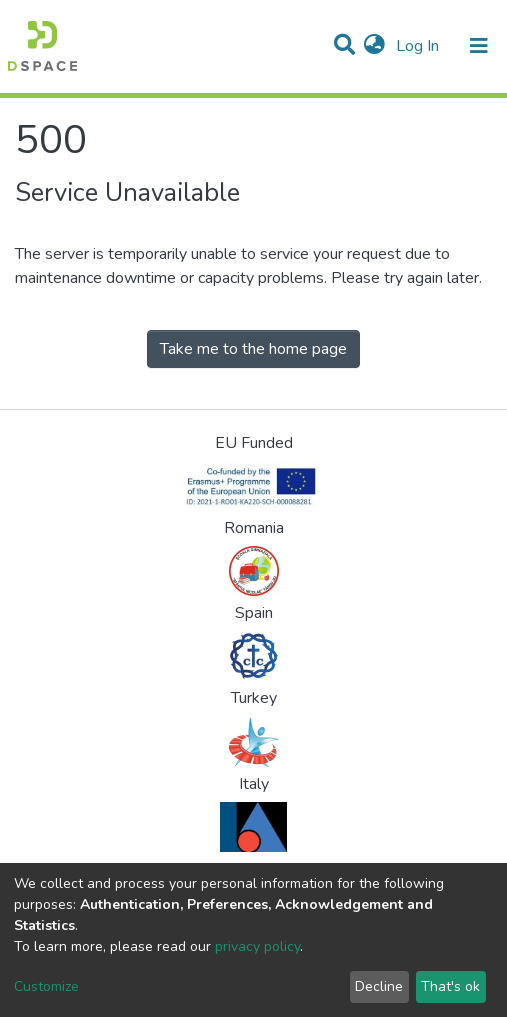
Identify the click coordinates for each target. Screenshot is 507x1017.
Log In (419, 46)
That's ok (450, 986)
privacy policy (257, 946)
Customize (46, 986)
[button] (374, 46)
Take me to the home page (253, 349)
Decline (379, 986)
